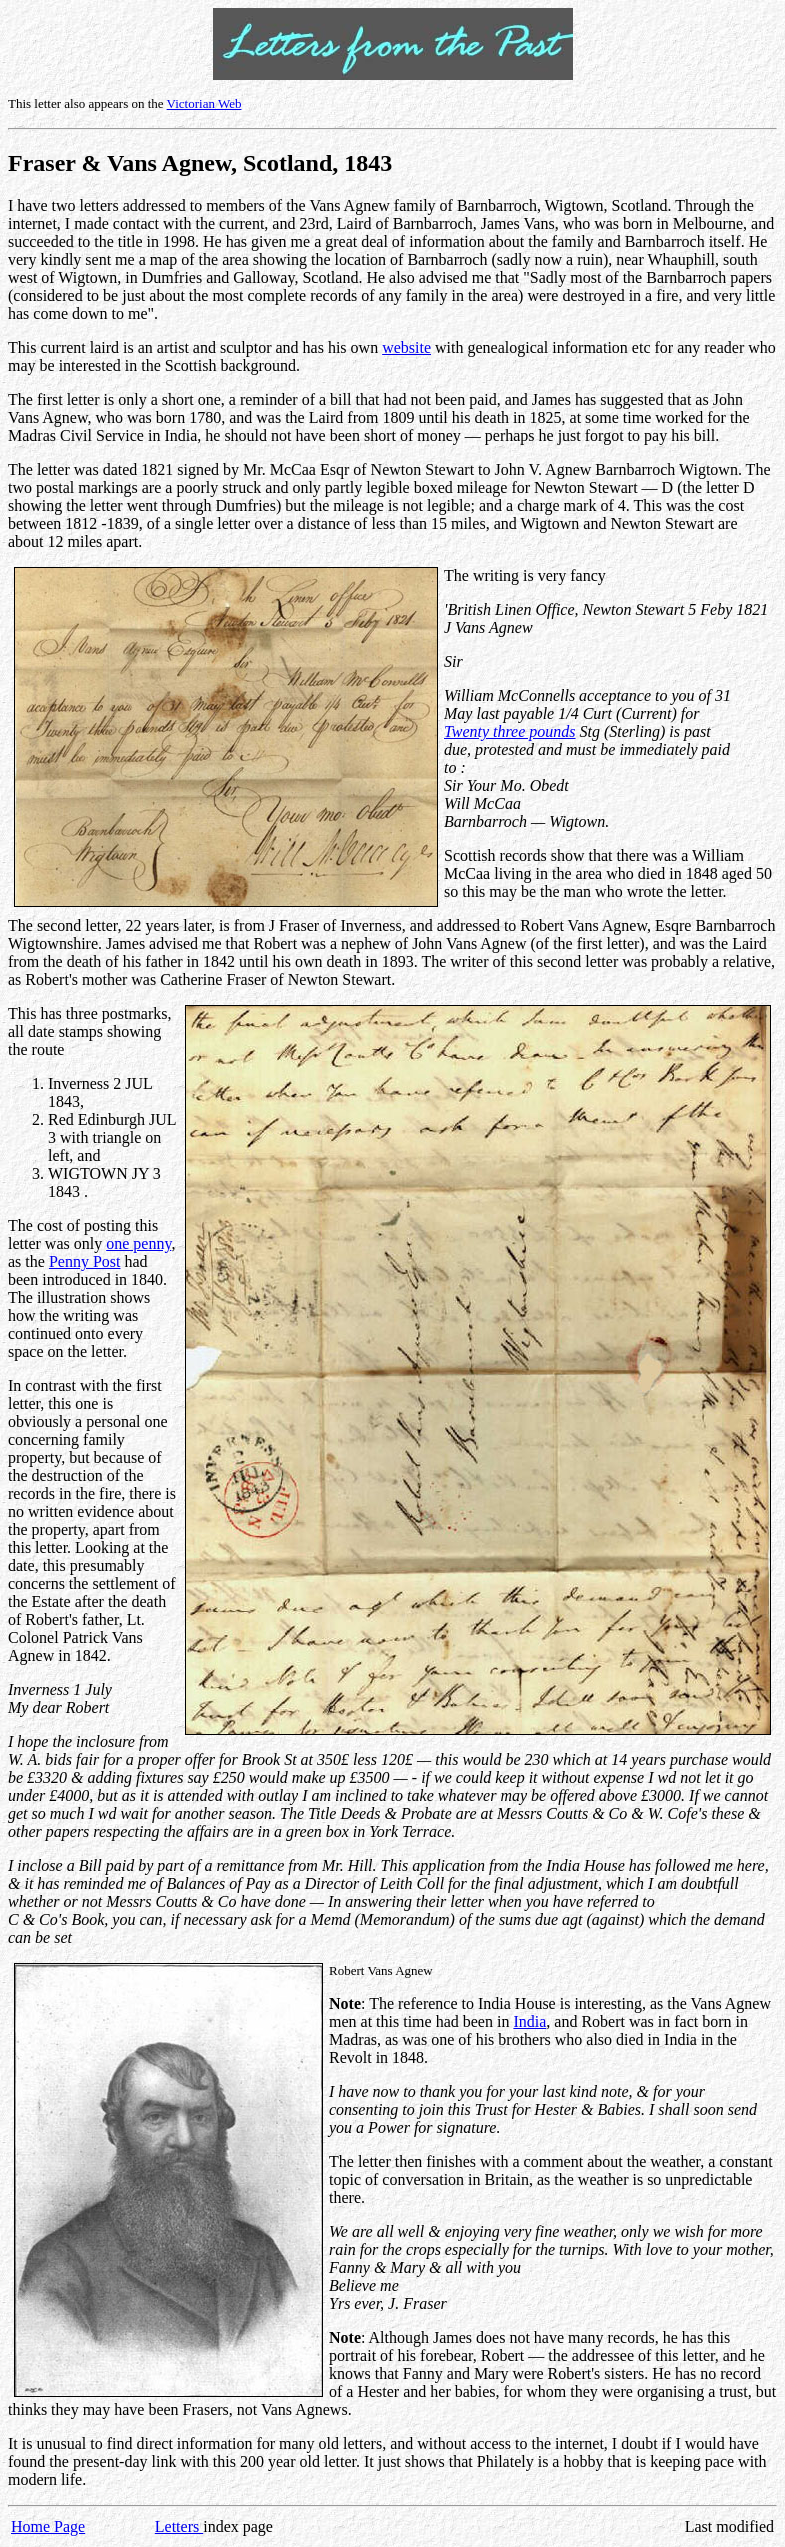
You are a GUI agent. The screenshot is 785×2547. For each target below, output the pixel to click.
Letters (179, 2526)
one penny (138, 1243)
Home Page (48, 2526)
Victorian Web (204, 103)
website (406, 347)
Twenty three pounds (510, 731)
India (529, 2021)
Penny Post (85, 1261)
